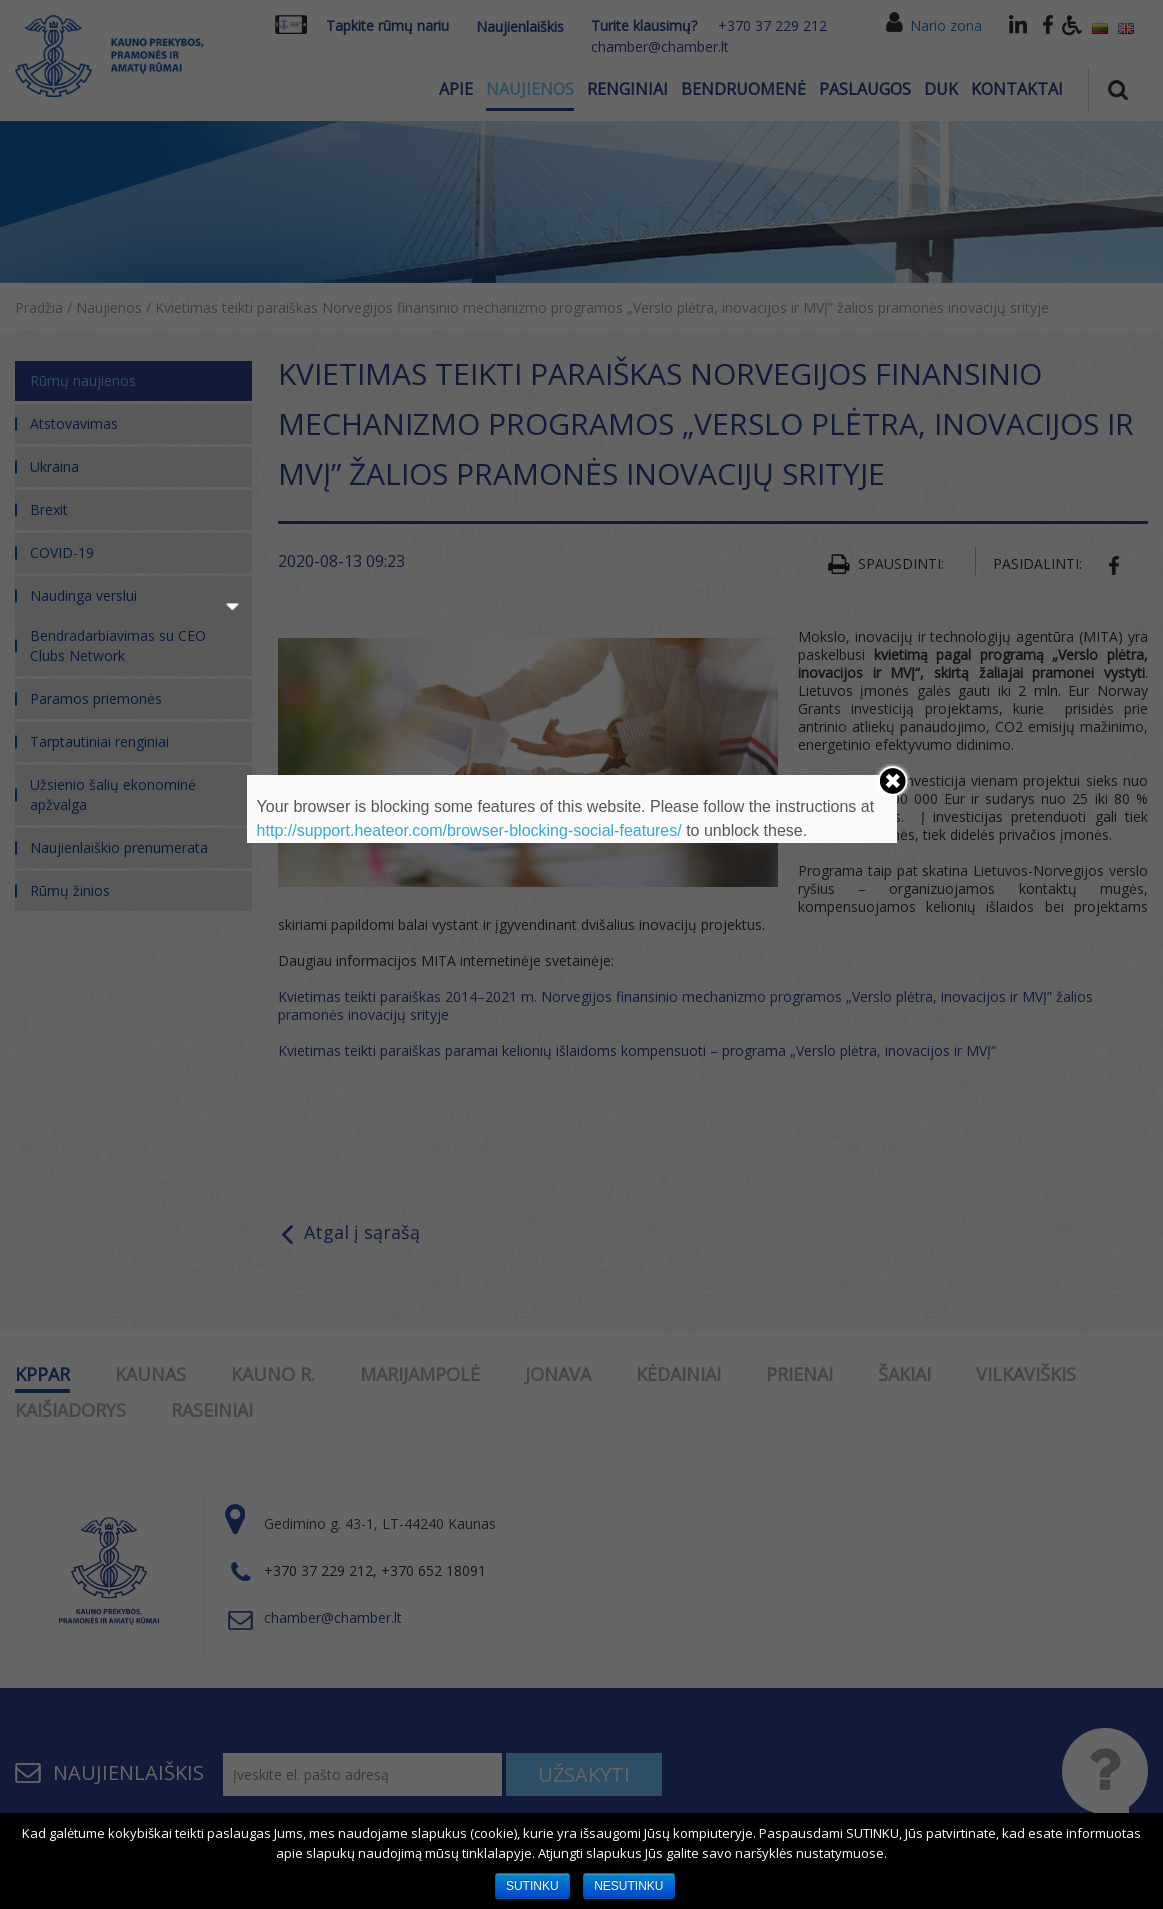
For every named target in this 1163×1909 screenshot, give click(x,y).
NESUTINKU (628, 1886)
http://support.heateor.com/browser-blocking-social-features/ (469, 830)
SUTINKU (532, 1886)
